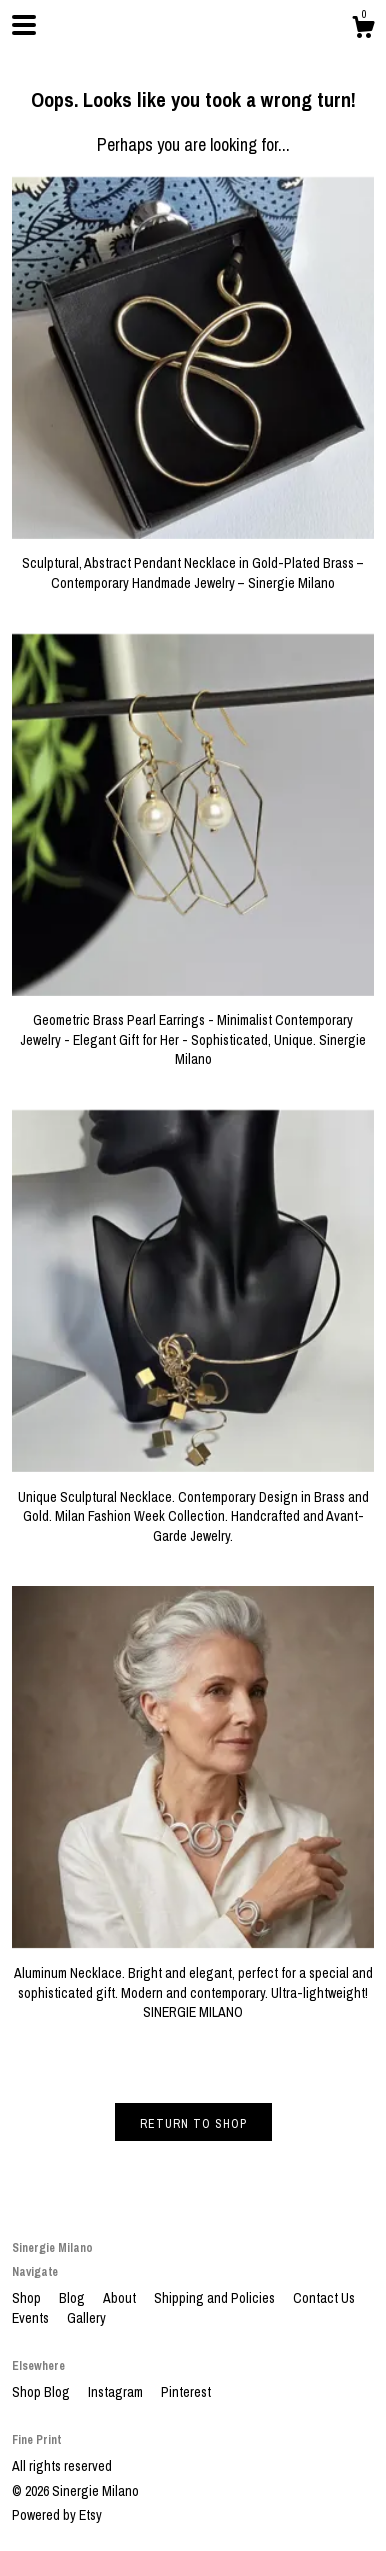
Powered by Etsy (57, 2515)
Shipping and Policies (216, 2298)
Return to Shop (193, 2124)
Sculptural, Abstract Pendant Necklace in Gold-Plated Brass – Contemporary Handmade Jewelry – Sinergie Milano (193, 563)
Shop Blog (42, 2392)
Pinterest (186, 2392)
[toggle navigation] (24, 25)
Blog (73, 2298)
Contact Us (324, 2298)
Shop (28, 2298)
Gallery (86, 2318)
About (121, 2298)
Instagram (117, 2392)
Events (32, 2318)
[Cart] (363, 30)
